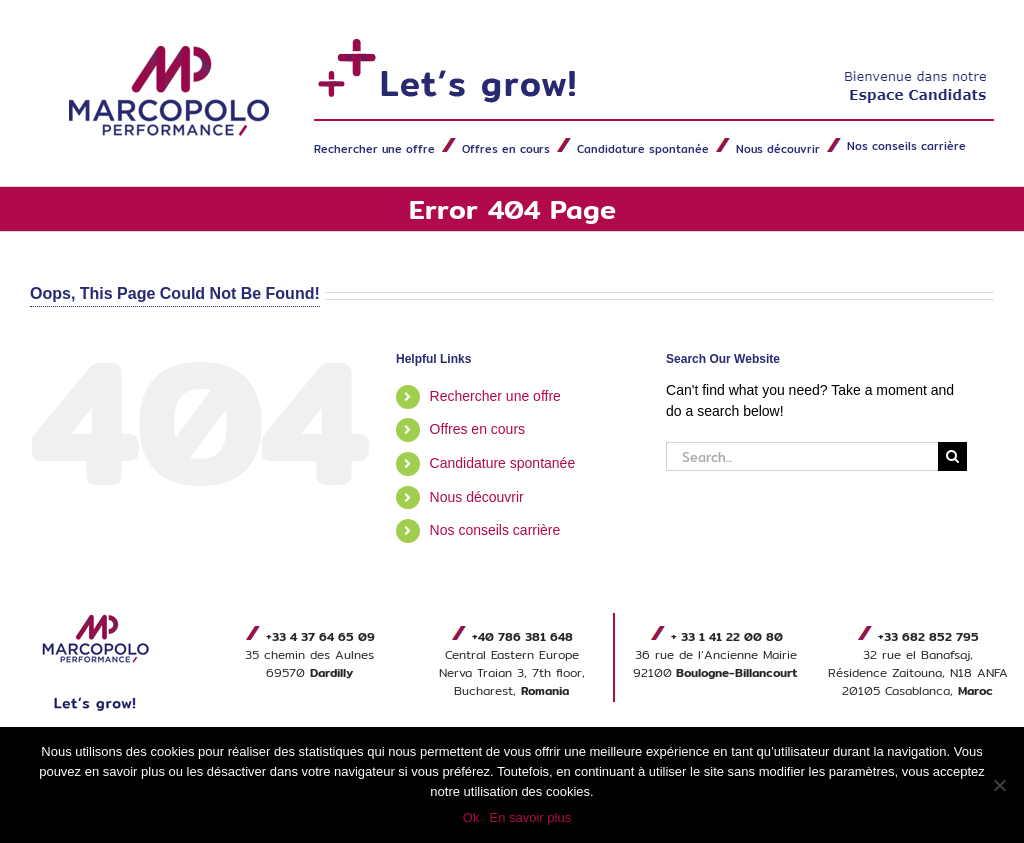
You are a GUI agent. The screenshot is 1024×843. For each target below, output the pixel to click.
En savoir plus (530, 817)
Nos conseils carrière (495, 530)
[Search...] (802, 456)
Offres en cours (477, 429)
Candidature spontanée (503, 463)
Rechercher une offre (495, 396)
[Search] (952, 456)
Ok (471, 817)
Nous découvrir (477, 497)
